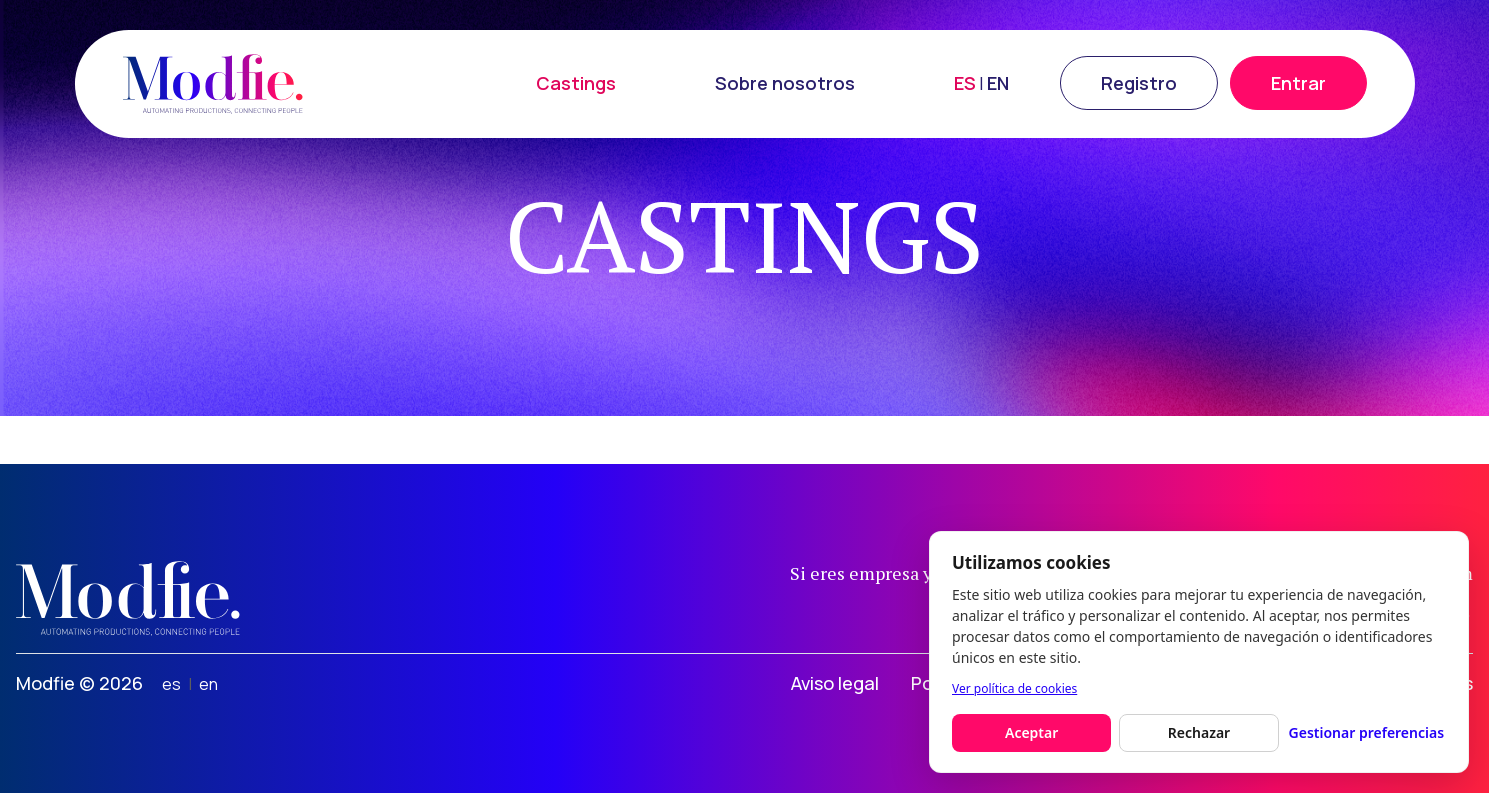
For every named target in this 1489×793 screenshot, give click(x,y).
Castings (576, 83)
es (171, 684)
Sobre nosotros (785, 83)
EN (998, 83)
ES (965, 83)
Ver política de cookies (1014, 688)
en (208, 684)
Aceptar (1031, 732)
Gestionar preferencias (1367, 732)
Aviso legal (835, 683)
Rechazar (1199, 732)
